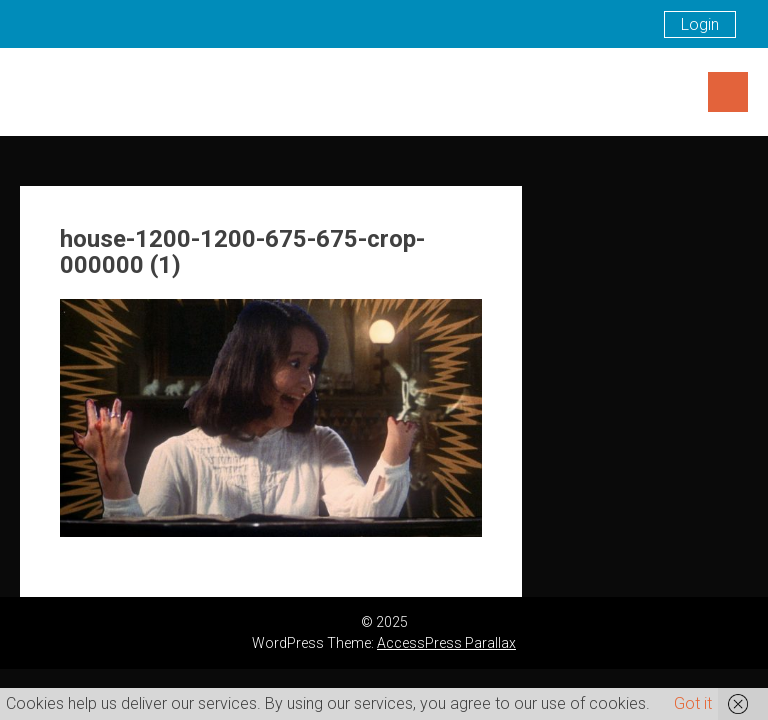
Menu (728, 92)
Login (700, 24)
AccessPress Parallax (446, 643)
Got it (693, 703)
